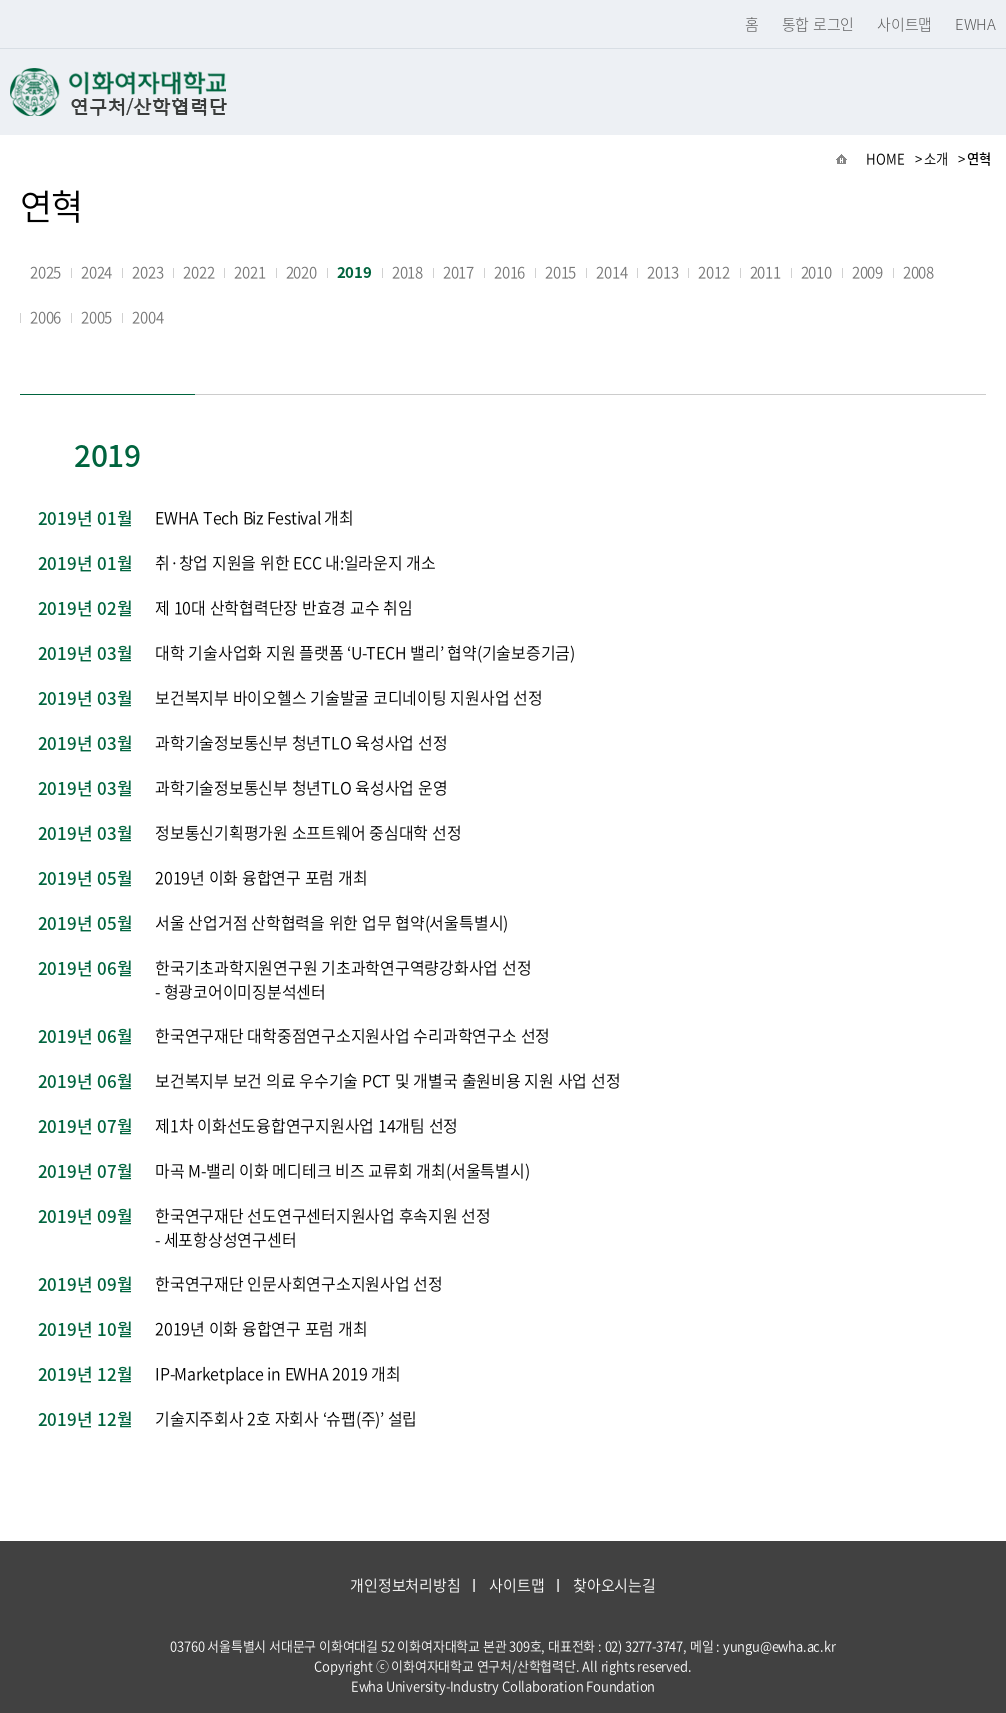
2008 (918, 272)
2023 (147, 272)
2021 (249, 272)
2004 (147, 317)
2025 (45, 272)
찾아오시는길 (614, 1585)
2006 (45, 317)
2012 (713, 272)
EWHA (975, 24)
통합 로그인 (818, 24)
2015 (560, 272)
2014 (611, 272)
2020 (301, 272)
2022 (198, 272)
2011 (765, 272)
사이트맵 (904, 24)
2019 (354, 272)
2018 (407, 272)
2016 (509, 272)
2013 (662, 272)
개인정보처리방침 (405, 1585)
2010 (816, 272)
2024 (96, 272)
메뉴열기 (975, 91)
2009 (867, 272)
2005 (96, 317)
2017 (458, 272)
